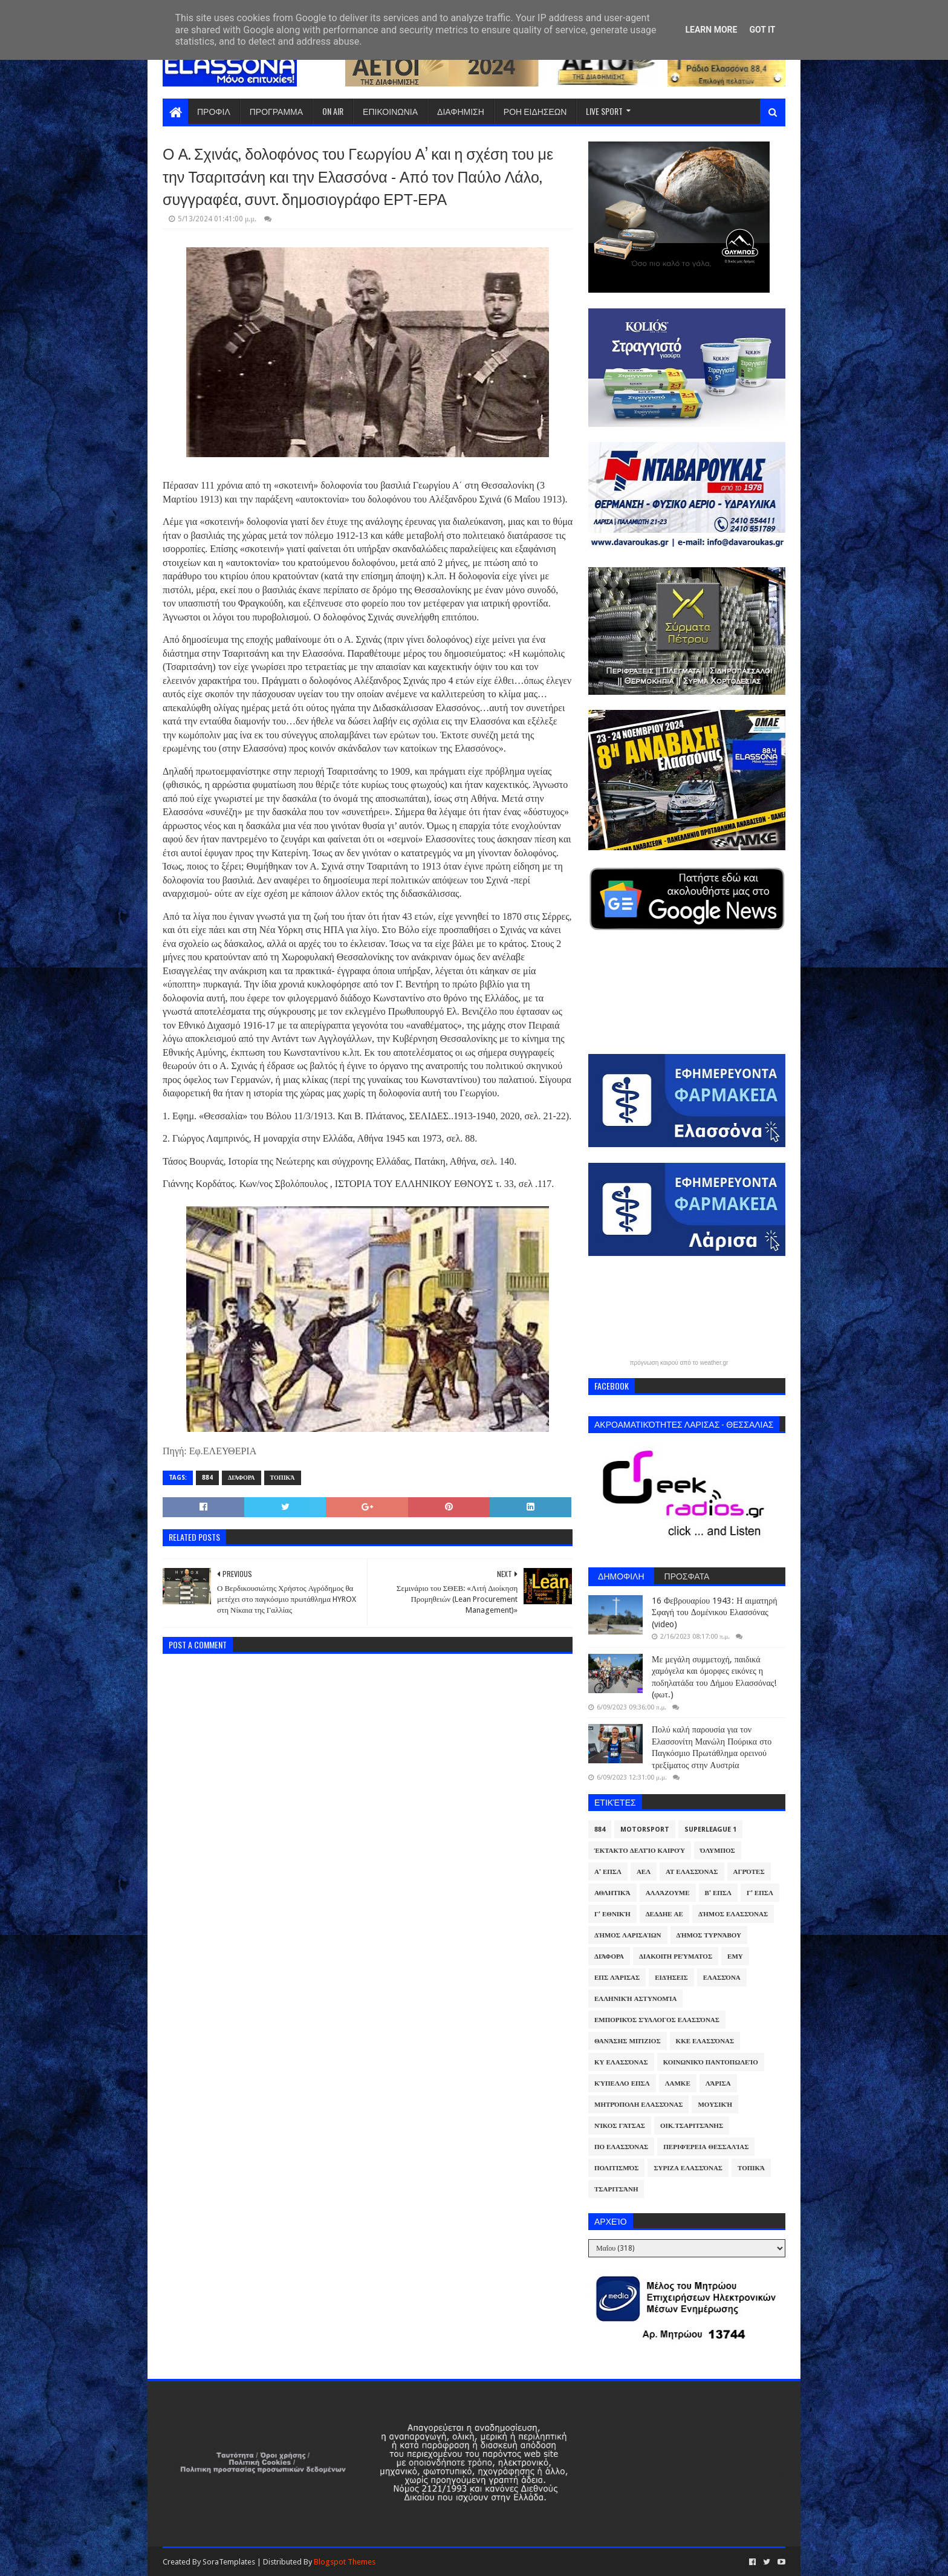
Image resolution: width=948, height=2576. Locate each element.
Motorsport (644, 1829)
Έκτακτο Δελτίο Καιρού (639, 1851)
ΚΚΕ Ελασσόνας (705, 2041)
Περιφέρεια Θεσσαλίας (705, 2147)
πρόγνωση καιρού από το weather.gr (679, 1363)
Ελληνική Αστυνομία (635, 1999)
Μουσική (715, 2105)
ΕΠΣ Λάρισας (617, 1978)
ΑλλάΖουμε (668, 1893)
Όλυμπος (717, 1851)
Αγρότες (749, 1872)
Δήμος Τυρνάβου (709, 1935)
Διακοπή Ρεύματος (675, 1956)
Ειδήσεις (671, 1978)
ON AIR (332, 111)
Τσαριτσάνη (616, 2189)
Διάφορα (241, 1477)
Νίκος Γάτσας (619, 2126)
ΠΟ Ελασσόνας (621, 2147)
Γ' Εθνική (612, 1914)
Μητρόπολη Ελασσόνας (638, 2105)
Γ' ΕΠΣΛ (760, 1893)
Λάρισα (718, 2083)
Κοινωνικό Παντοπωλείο (710, 2062)
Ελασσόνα (722, 1978)
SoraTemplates (229, 2561)
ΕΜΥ (735, 1956)
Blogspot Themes (344, 2561)
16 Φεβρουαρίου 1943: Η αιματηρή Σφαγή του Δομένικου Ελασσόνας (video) (714, 1612)
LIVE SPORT (604, 111)
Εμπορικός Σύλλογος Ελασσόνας (656, 2020)
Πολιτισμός (616, 2168)
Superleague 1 (710, 1829)
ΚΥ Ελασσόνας (621, 2062)
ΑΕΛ (644, 1872)
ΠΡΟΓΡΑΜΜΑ (276, 111)
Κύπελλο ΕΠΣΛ (622, 2083)
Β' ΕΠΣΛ (718, 1893)
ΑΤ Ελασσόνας (692, 1872)
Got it (762, 29)
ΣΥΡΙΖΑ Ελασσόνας (688, 2168)
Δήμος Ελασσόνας (733, 1914)
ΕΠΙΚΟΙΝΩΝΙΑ (390, 111)
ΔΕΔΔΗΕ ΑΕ (664, 1914)
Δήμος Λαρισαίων (627, 1935)
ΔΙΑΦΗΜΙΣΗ (460, 111)
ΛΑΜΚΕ (677, 2083)
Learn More (711, 29)
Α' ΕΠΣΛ (608, 1872)
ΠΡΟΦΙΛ (213, 111)
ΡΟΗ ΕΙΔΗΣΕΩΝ (535, 111)
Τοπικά (282, 1477)
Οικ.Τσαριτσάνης (691, 2126)
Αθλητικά (612, 1893)
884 (207, 1477)
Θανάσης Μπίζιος (627, 2041)
